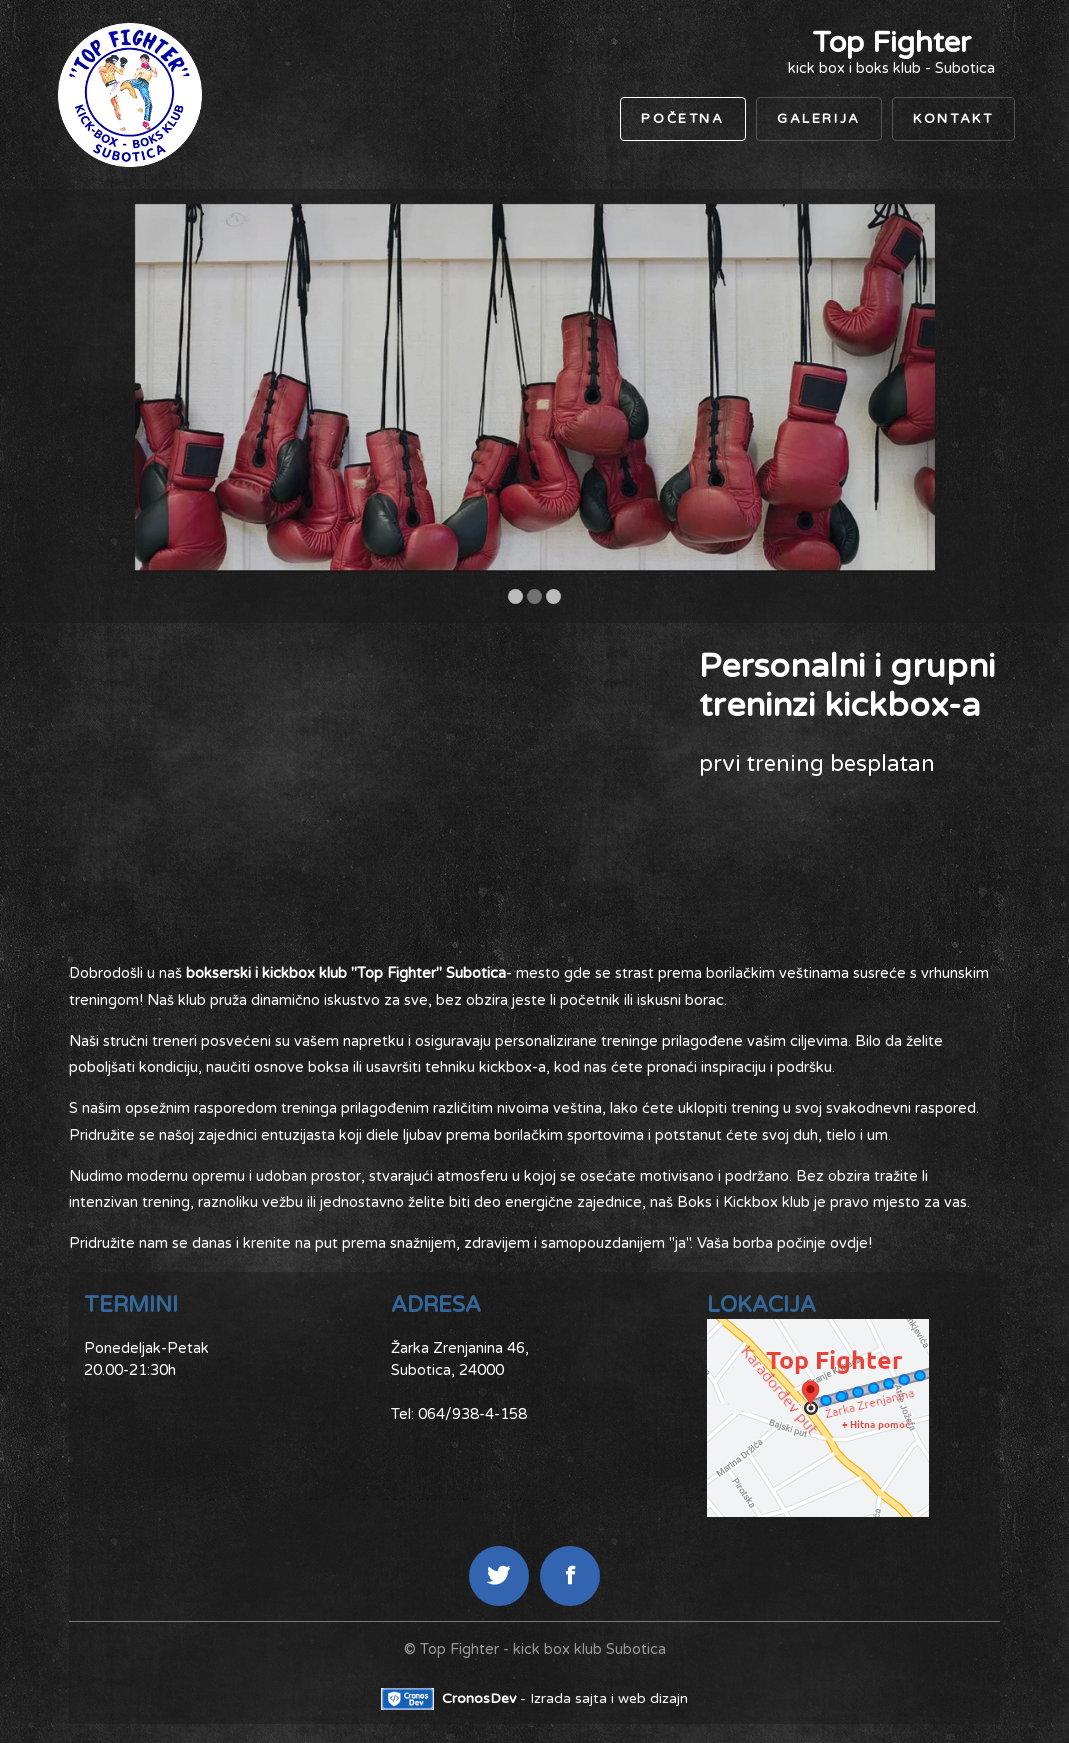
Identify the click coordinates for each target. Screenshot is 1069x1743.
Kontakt (953, 119)
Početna (682, 119)
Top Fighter (891, 42)
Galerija (819, 119)
